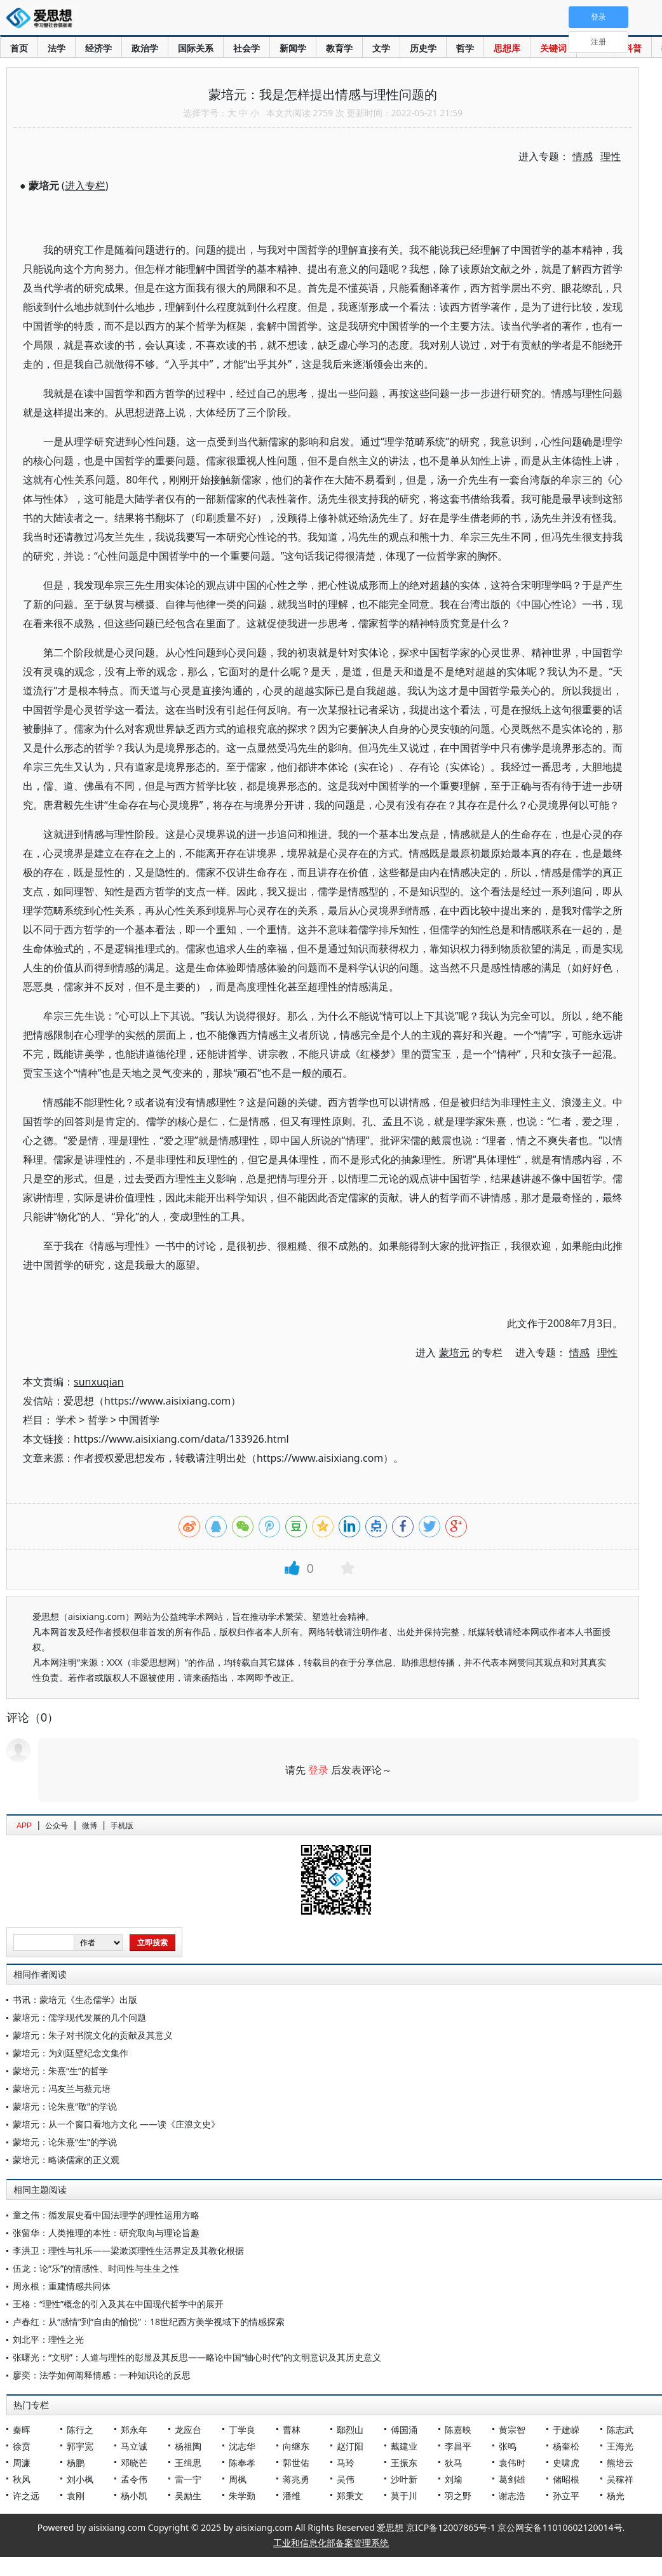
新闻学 (293, 48)
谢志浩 (512, 2496)
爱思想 (42, 19)
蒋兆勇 (296, 2479)
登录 (318, 1770)
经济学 (98, 48)
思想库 (507, 48)
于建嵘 (566, 2430)
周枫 (238, 2479)
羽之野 (458, 2496)
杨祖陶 (188, 2446)
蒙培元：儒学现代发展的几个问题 (79, 2017)
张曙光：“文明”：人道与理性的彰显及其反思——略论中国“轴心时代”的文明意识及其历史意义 (197, 2357)
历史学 (423, 48)
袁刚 (75, 2496)
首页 (19, 48)
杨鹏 (75, 2463)
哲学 (465, 48)
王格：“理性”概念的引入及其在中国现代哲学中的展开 (118, 2304)
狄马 (454, 2463)
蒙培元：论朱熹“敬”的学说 (65, 2106)
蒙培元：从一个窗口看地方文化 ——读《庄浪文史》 (116, 2124)
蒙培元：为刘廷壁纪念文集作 (70, 2053)
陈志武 (620, 2430)
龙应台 (188, 2430)
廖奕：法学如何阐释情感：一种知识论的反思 (102, 2375)
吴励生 (188, 2496)
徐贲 (21, 2446)
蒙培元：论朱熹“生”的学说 (65, 2142)
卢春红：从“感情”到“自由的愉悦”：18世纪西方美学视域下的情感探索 (149, 2322)
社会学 (246, 48)
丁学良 (242, 2430)
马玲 (346, 2463)
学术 (66, 1420)
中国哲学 (139, 1420)
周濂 (21, 2463)
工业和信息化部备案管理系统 (331, 2543)
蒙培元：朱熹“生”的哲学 (60, 2071)
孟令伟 (134, 2479)
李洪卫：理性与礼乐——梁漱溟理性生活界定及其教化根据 (128, 2250)
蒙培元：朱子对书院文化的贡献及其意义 (93, 2035)
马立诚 (134, 2446)
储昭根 (566, 2479)
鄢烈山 (350, 2430)
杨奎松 (566, 2446)
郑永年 (134, 2430)
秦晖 (21, 2430)
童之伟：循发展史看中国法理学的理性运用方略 (106, 2215)
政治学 (145, 48)
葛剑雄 (512, 2479)
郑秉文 (350, 2496)
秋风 (21, 2479)
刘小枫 (80, 2479)
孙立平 (566, 2496)
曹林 (292, 2430)
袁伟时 (512, 2463)
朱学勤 (242, 2496)
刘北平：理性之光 (48, 2339)
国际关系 (195, 48)
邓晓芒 (134, 2463)
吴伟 (346, 2479)
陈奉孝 (242, 2463)
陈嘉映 (458, 2430)
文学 (381, 48)
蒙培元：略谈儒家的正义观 (66, 2160)
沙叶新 (404, 2479)
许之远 (26, 2496)
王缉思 (188, 2463)
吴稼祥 (620, 2479)
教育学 (339, 48)
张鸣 (508, 2446)
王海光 (620, 2446)
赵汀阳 (350, 2446)
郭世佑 (296, 2463)
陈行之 (80, 2430)
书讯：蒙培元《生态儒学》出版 (75, 1999)
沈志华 (242, 2446)
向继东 (296, 2446)
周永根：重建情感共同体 (62, 2286)
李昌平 (458, 2446)
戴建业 (404, 2446)
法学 (56, 48)
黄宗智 (512, 2430)
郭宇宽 (80, 2446)
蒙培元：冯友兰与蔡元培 (62, 2088)
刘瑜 (454, 2479)
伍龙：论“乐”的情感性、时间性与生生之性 (96, 2268)
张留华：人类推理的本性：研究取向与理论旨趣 (106, 2233)
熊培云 (620, 2463)
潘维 (292, 2496)
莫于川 (404, 2496)
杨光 (616, 2496)
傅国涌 (404, 2430)
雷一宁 (188, 2479)
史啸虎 (566, 2463)
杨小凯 (134, 2496)
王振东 (404, 2463)
